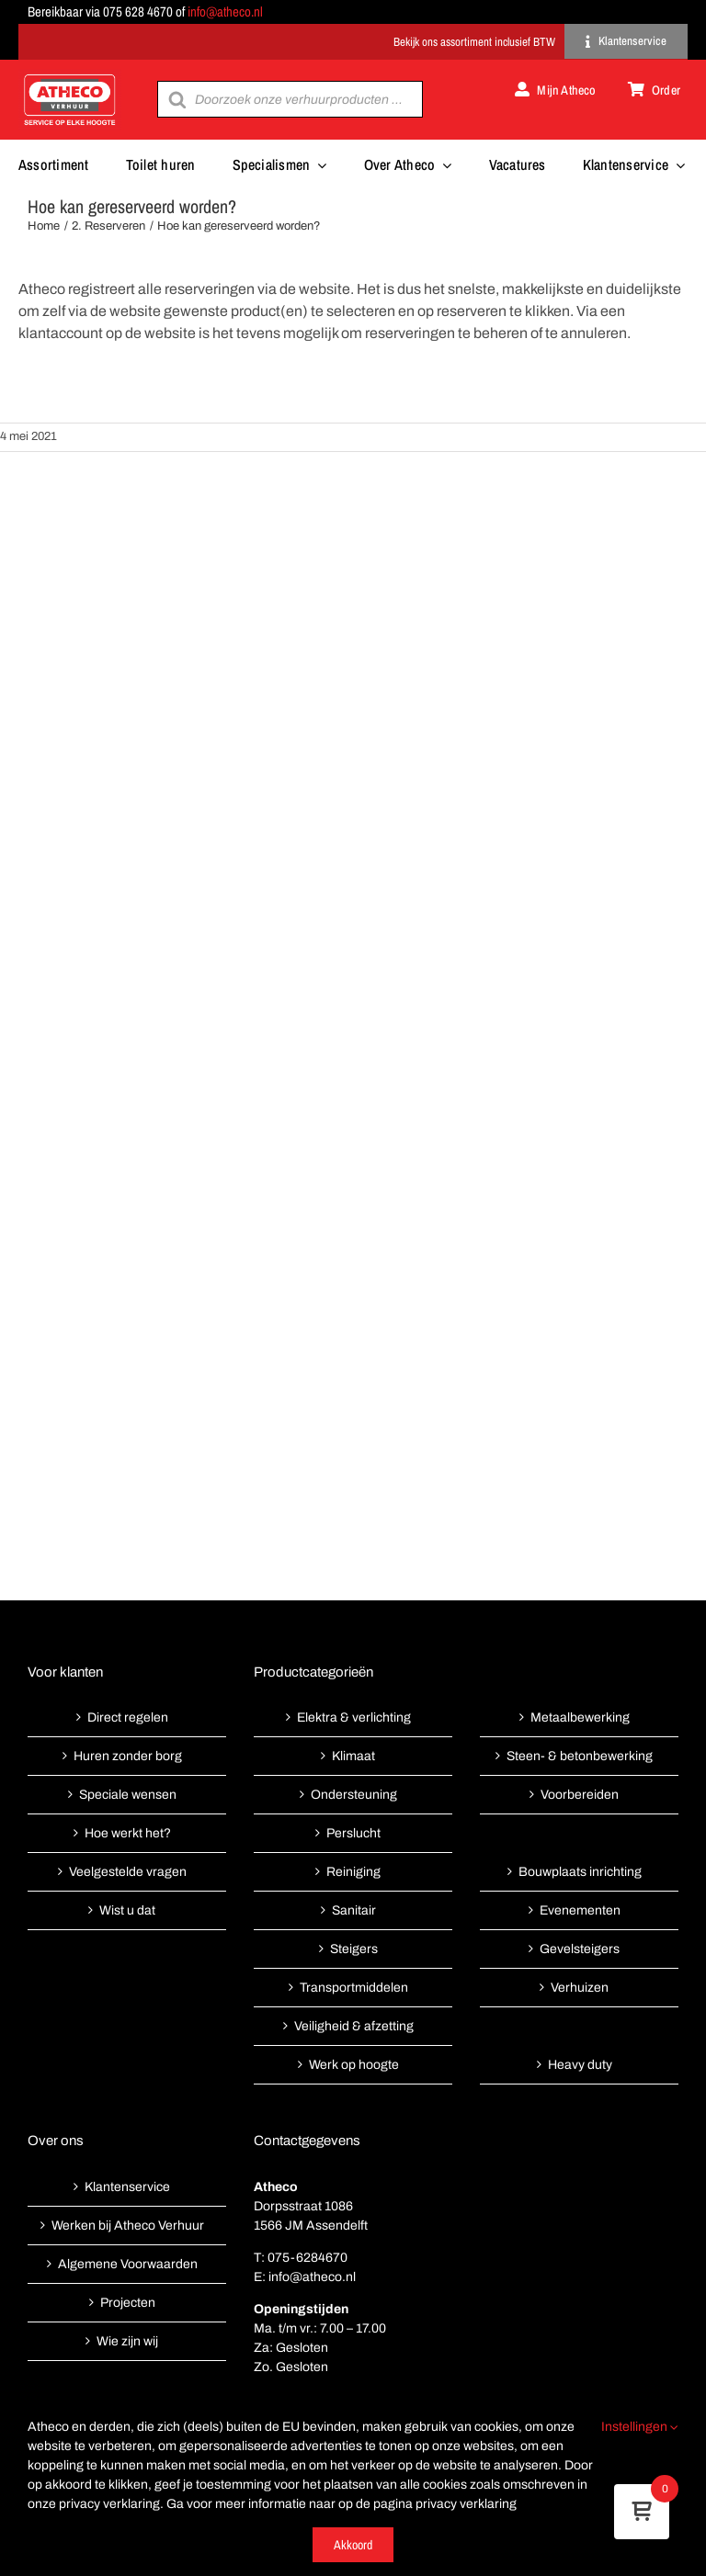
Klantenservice (127, 2187)
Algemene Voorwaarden (128, 2264)
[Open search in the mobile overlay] (289, 99)
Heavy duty (580, 2065)
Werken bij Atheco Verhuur (127, 2225)
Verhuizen (580, 1987)
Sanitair (354, 1910)
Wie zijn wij (127, 2341)
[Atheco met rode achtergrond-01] (69, 76)
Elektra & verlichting (354, 1717)
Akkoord (353, 2544)
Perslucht (353, 1833)
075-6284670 (307, 2258)
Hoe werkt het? (128, 1833)
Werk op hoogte (354, 2065)
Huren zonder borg (128, 1756)
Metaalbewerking (580, 1717)
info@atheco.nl (225, 11)
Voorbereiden (580, 1795)
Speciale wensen (127, 1795)
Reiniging (353, 1872)
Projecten (127, 2303)
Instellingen (639, 2427)
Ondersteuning (354, 1795)
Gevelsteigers (580, 1949)
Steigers (354, 1949)
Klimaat (353, 1756)
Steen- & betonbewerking (580, 1756)
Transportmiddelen (354, 1987)
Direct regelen (127, 1717)
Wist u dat (127, 1910)
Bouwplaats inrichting (580, 1872)
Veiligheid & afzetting (354, 2026)
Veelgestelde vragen (128, 1872)
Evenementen (580, 1910)
